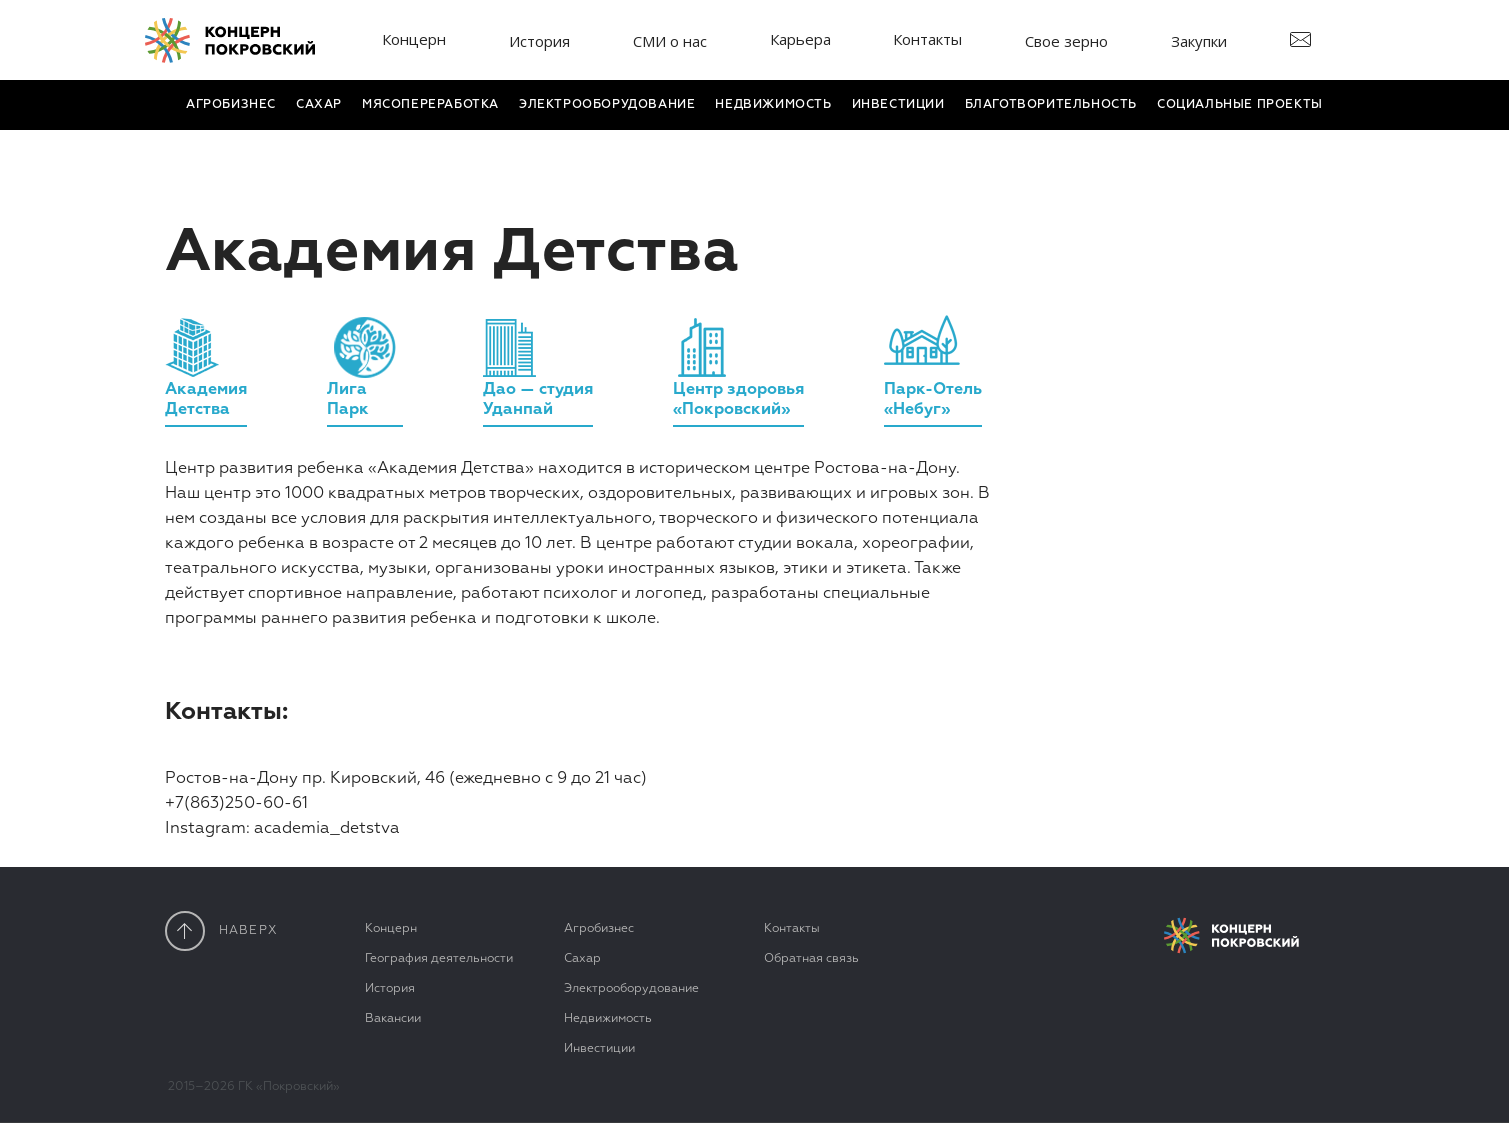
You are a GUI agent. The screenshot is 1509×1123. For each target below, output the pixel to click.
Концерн (414, 39)
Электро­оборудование (607, 105)
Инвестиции (898, 105)
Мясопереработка (430, 105)
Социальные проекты (1240, 105)
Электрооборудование (631, 989)
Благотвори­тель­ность (1051, 105)
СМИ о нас (670, 41)
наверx (221, 931)
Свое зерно (1066, 41)
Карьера (800, 39)
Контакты (927, 39)
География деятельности (439, 959)
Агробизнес (231, 105)
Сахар (319, 105)
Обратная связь (811, 959)
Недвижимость (773, 105)
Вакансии (393, 1019)
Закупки (1199, 41)
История (539, 41)
